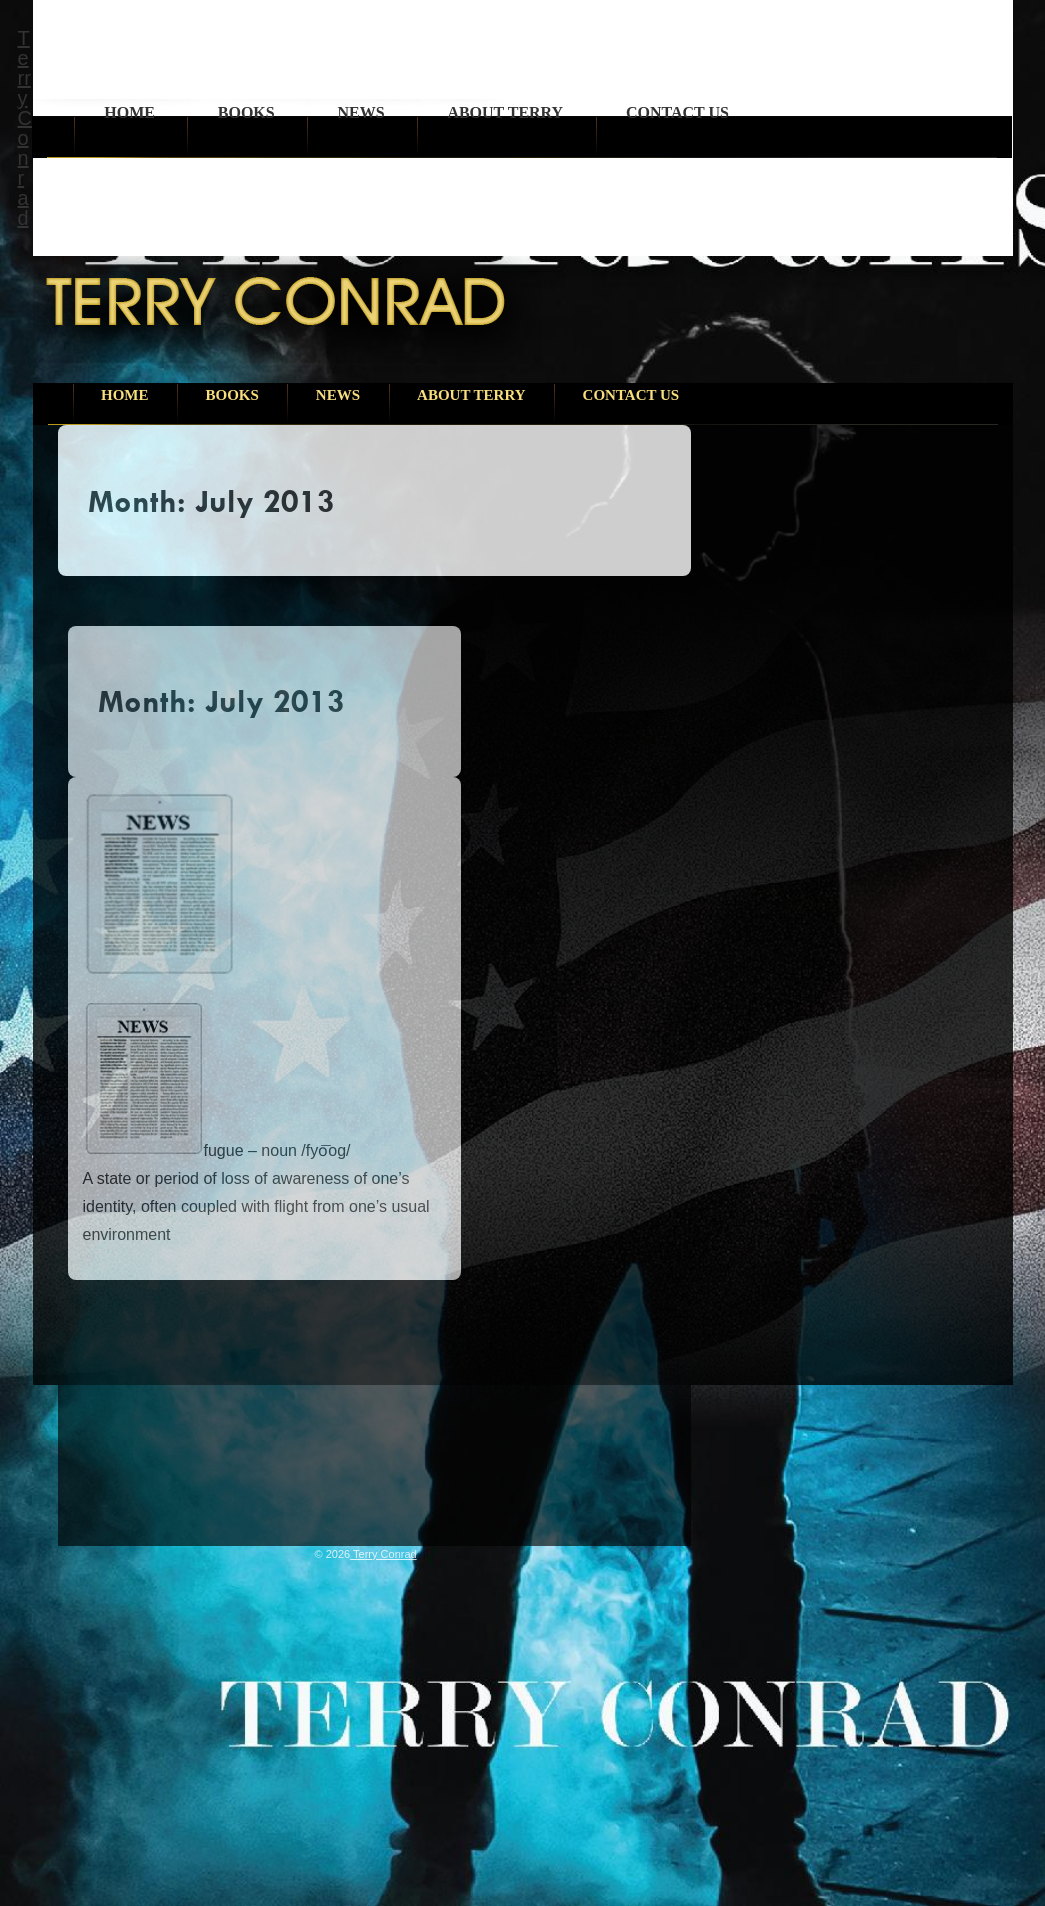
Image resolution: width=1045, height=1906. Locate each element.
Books (246, 112)
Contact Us (677, 112)
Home (129, 112)
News (360, 112)
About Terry (505, 112)
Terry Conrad (25, 128)
